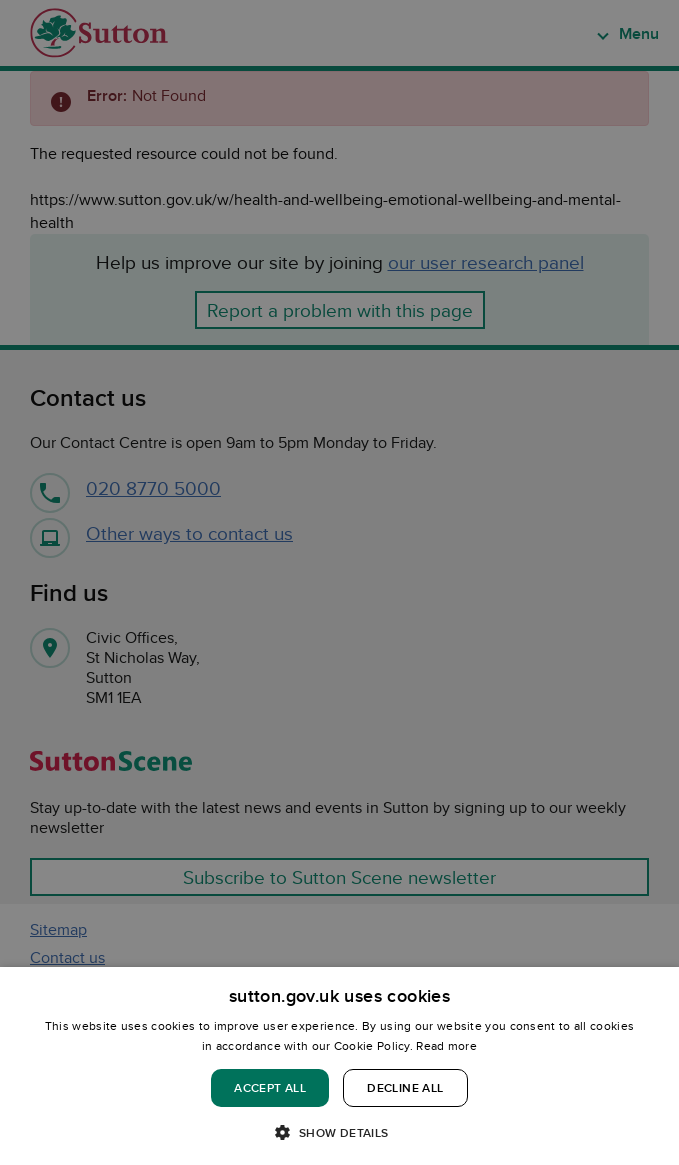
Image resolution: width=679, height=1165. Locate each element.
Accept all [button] (270, 1087)
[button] (339, 1131)
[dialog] (339, 1066)
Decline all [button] (405, 1087)
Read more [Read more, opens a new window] (446, 1045)
